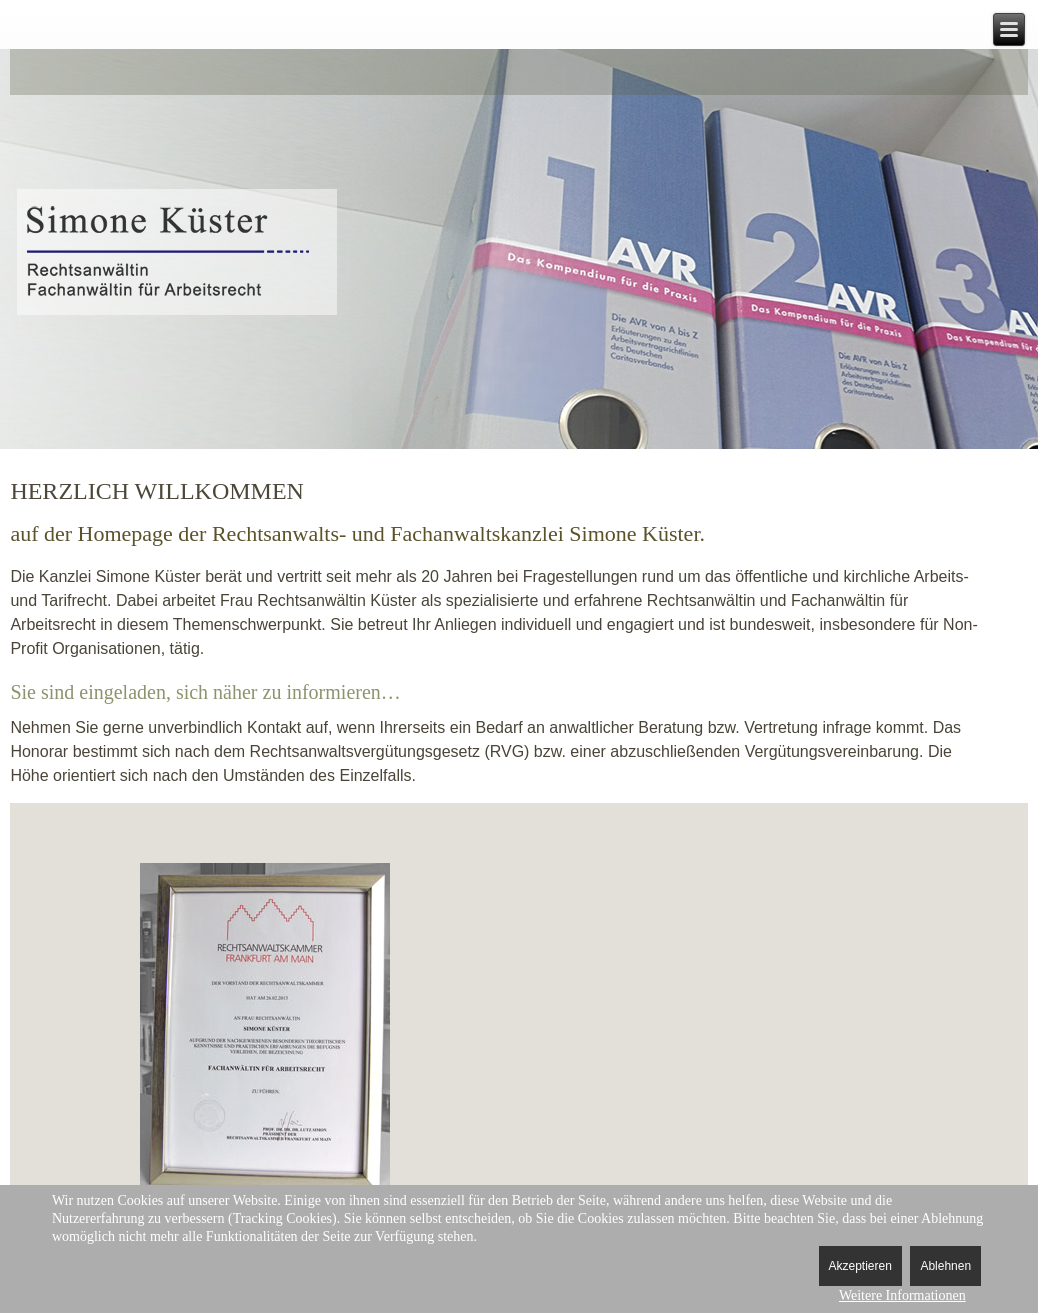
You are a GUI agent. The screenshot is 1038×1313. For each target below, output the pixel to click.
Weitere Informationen (902, 1295)
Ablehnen (945, 1266)
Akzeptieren (860, 1266)
